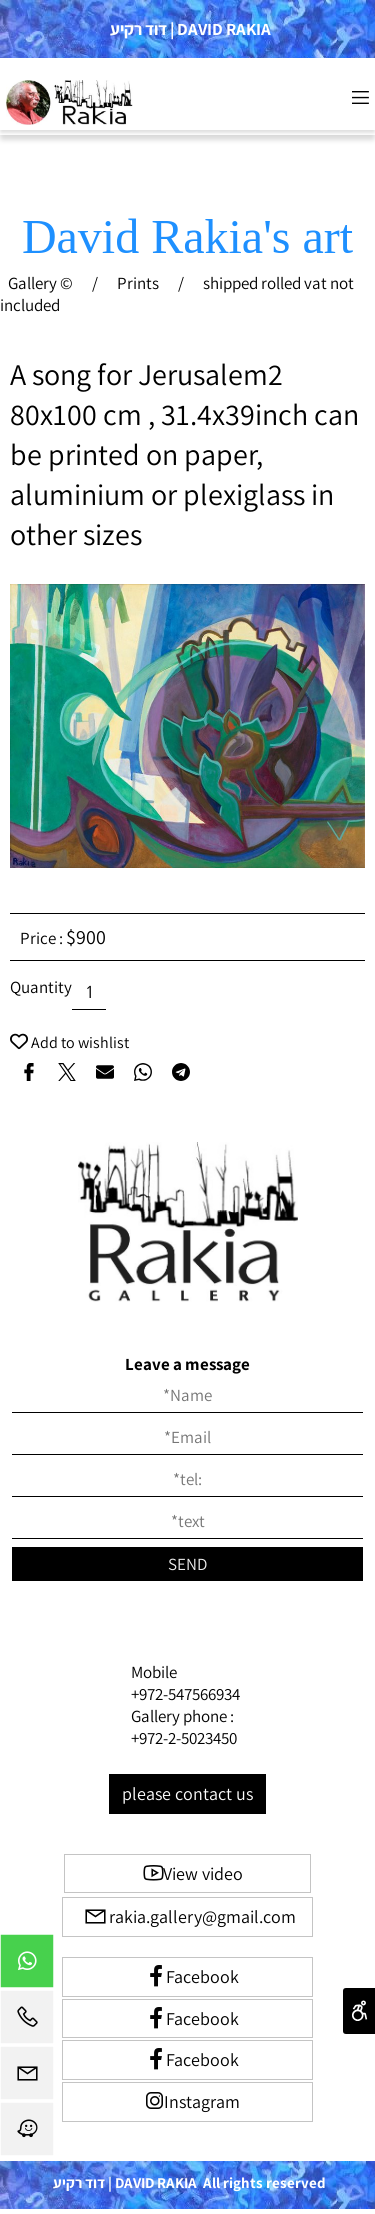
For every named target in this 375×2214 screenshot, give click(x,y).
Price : (43, 938)
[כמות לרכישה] (89, 993)
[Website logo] (70, 102)
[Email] (27, 2078)
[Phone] (27, 2022)
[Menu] (360, 97)
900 (91, 937)
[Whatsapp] (27, 1966)
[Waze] (27, 2134)
